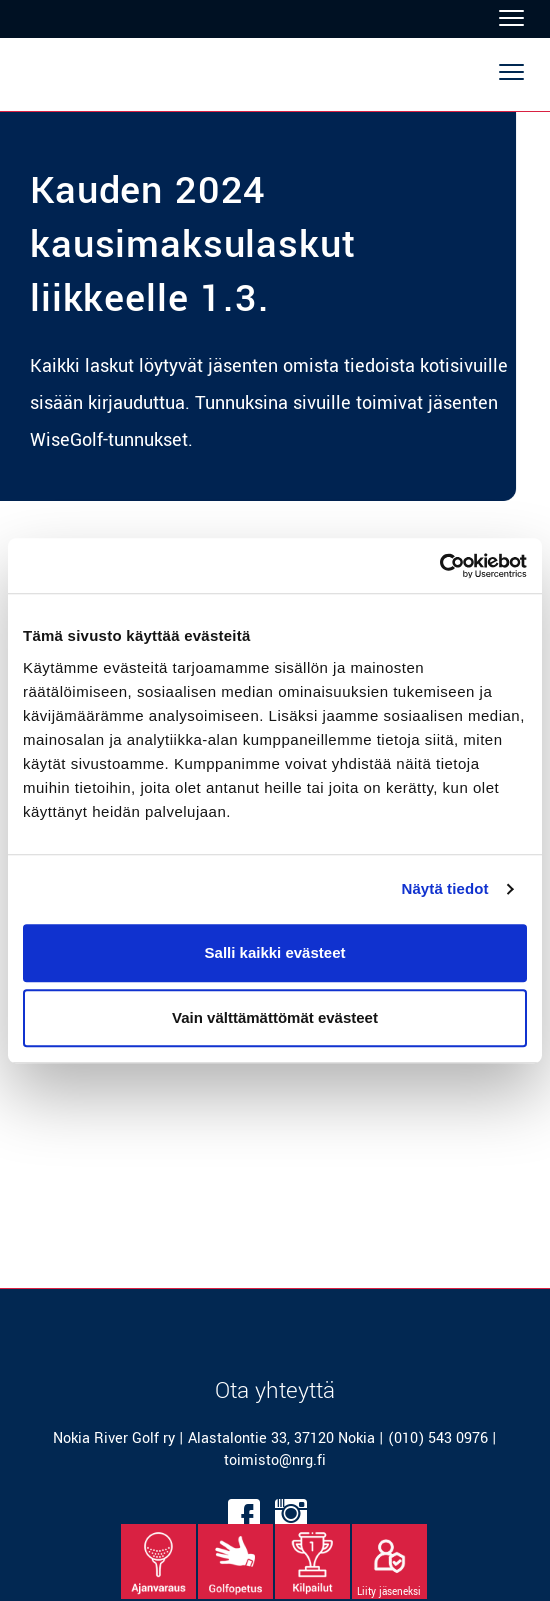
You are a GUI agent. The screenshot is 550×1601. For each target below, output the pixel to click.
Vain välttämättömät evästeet (275, 1017)
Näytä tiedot (445, 888)
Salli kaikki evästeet (275, 952)
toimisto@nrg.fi (275, 1460)
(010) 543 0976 (438, 1438)
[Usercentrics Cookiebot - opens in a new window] (439, 566)
